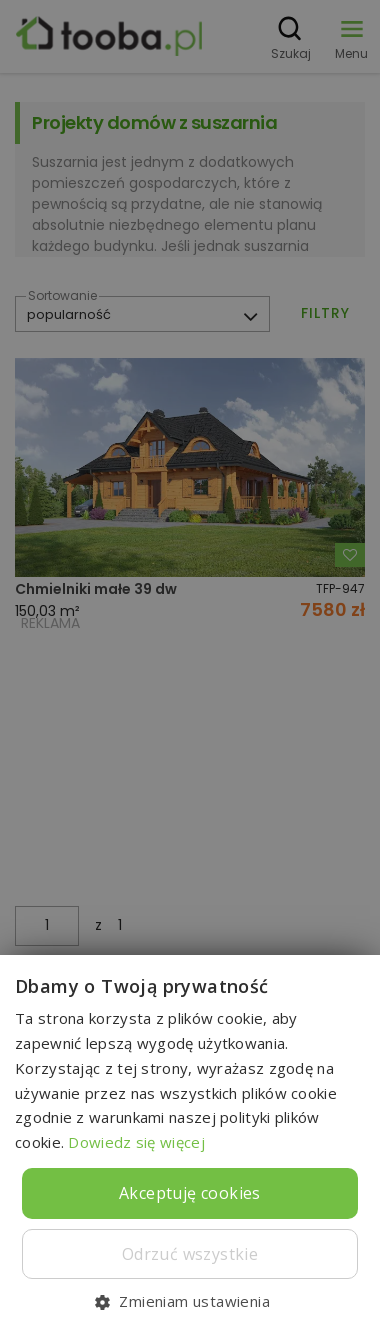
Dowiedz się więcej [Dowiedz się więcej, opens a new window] (136, 1142)
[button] (190, 1300)
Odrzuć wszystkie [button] (190, 1254)
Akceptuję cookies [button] (190, 1193)
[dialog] (190, 666)
